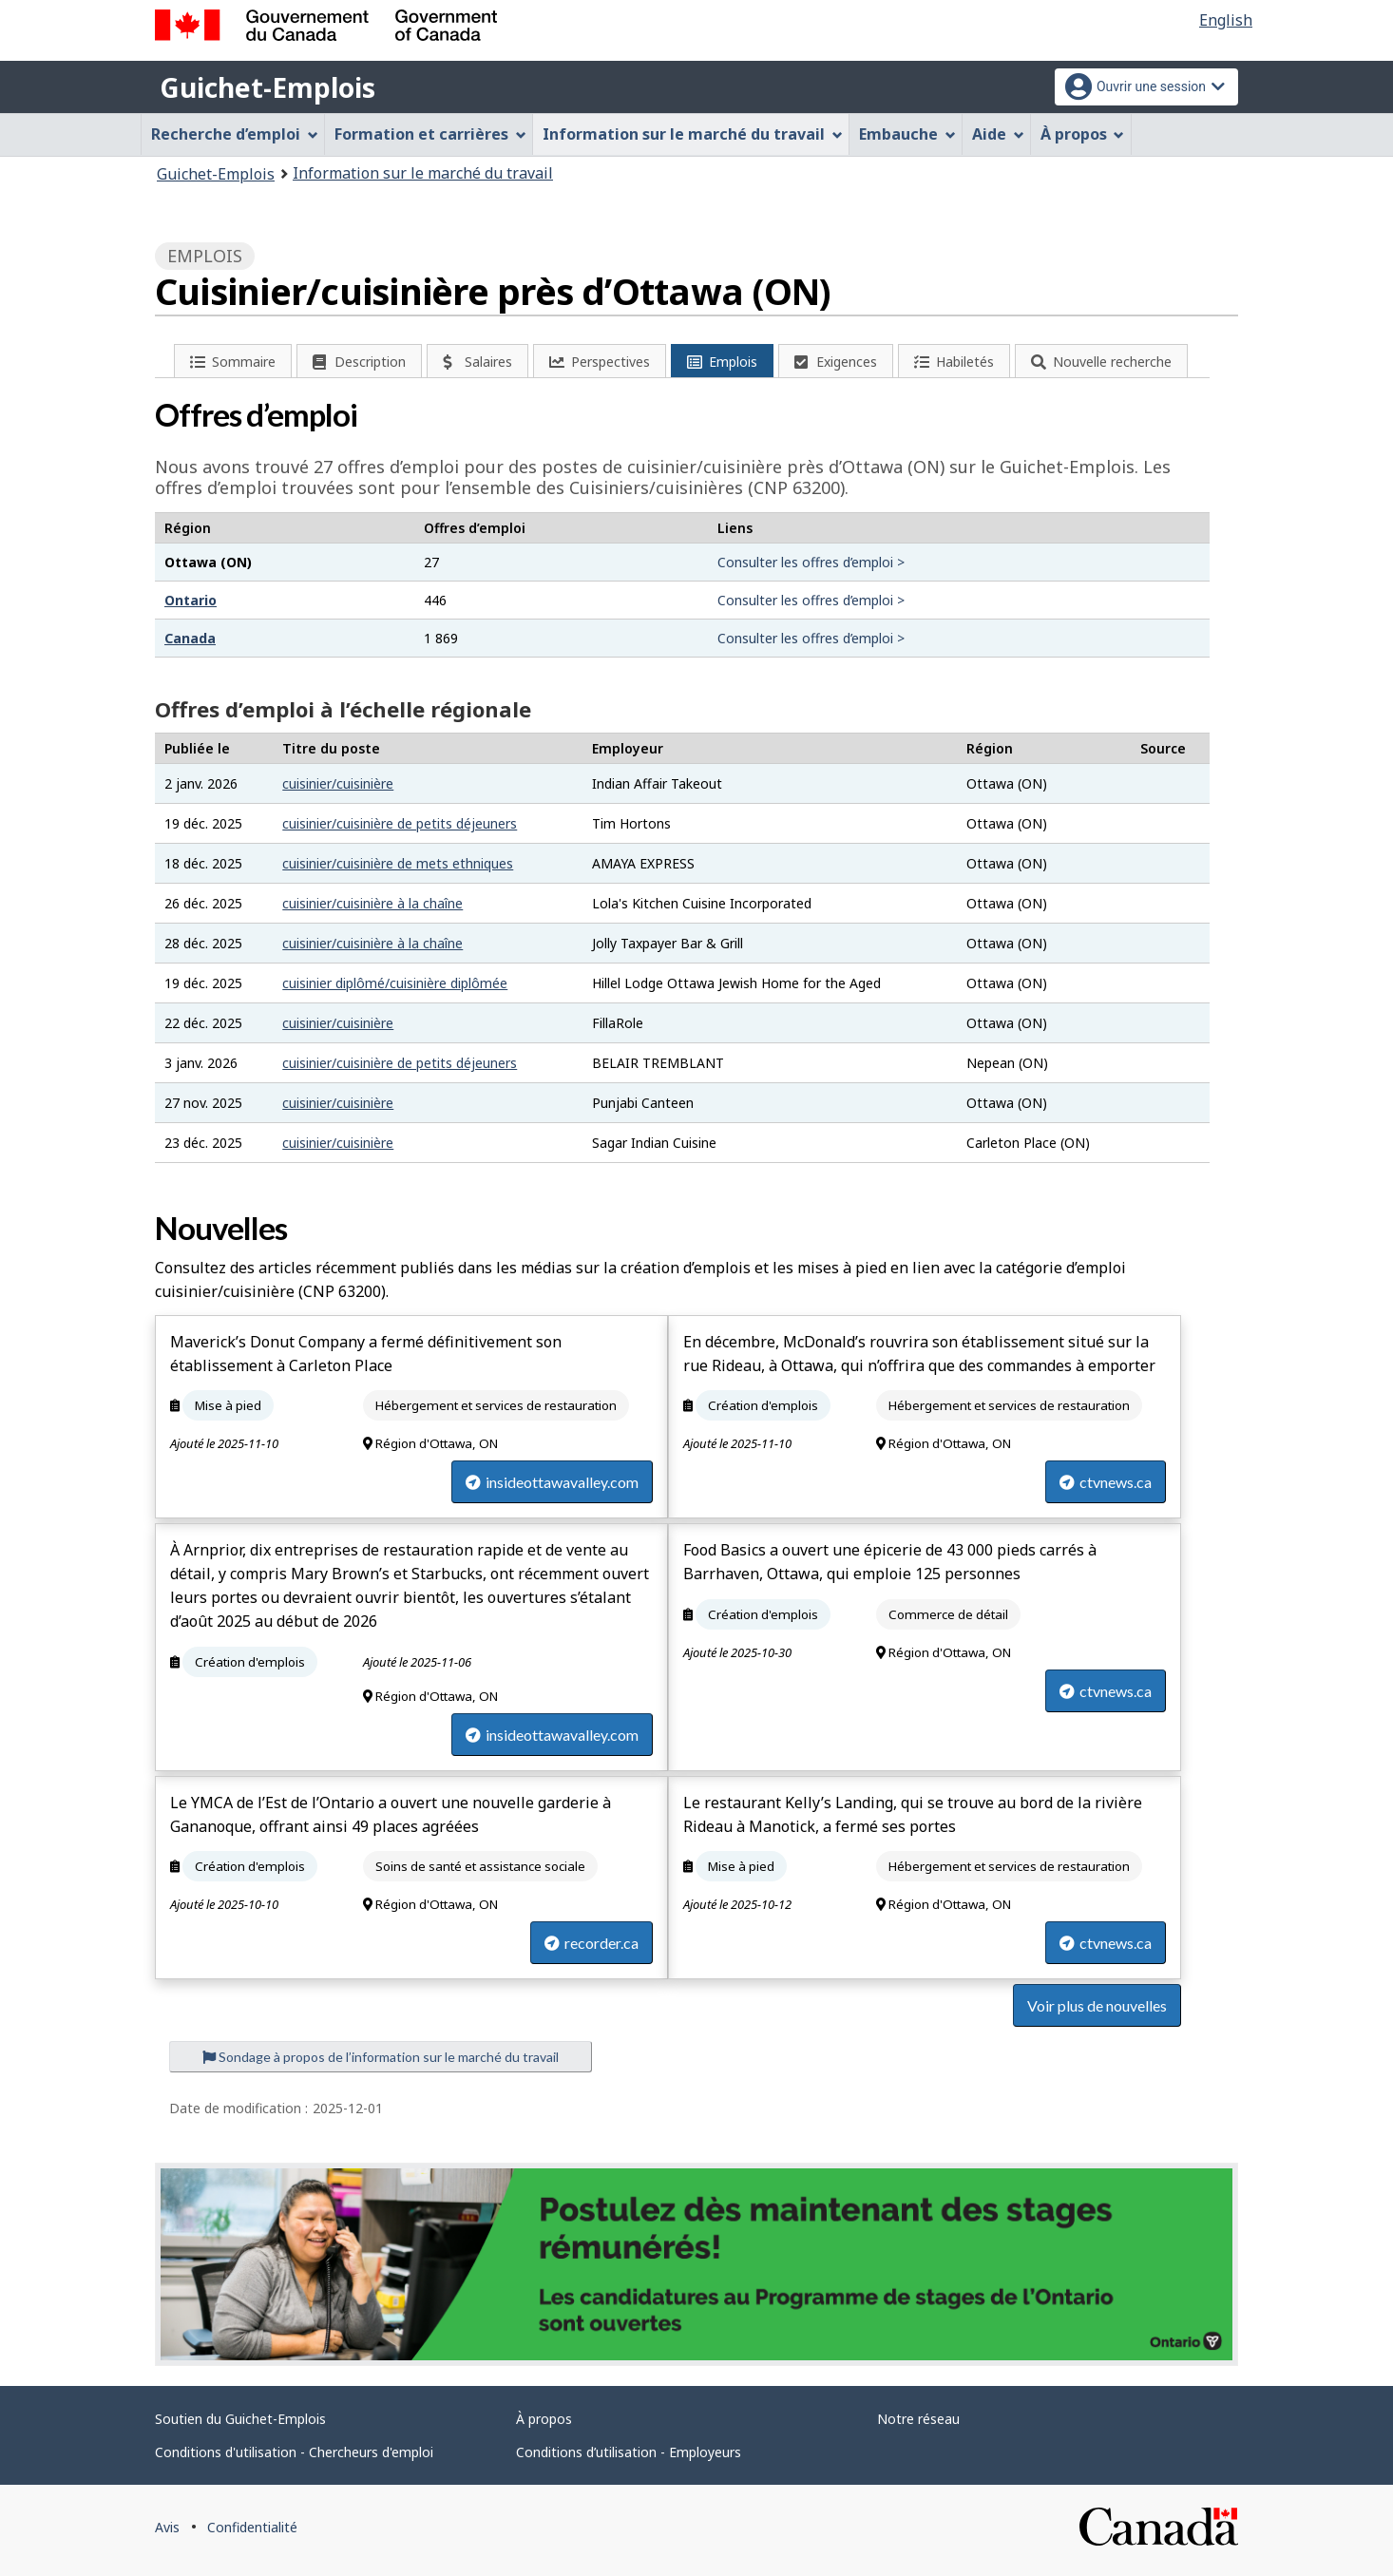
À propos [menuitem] (1082, 134)
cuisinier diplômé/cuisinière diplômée (394, 983)
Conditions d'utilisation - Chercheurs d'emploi (294, 2452)
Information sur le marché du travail (423, 172)
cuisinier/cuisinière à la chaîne (372, 903)
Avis (167, 2527)
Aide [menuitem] (998, 134)
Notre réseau (918, 2419)
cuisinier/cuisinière (337, 783)
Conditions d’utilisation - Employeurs (628, 2452)
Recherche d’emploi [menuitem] (234, 134)
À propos (544, 2419)
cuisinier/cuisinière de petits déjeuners (399, 823)
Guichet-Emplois (267, 87)
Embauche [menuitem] (907, 134)
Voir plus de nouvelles (1097, 2005)
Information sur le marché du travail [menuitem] (693, 134)
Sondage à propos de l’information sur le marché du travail (380, 2057)
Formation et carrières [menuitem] (430, 134)
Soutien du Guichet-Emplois (240, 2419)
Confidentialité (252, 2527)
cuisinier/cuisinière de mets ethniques (397, 863)
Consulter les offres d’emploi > (811, 562)
